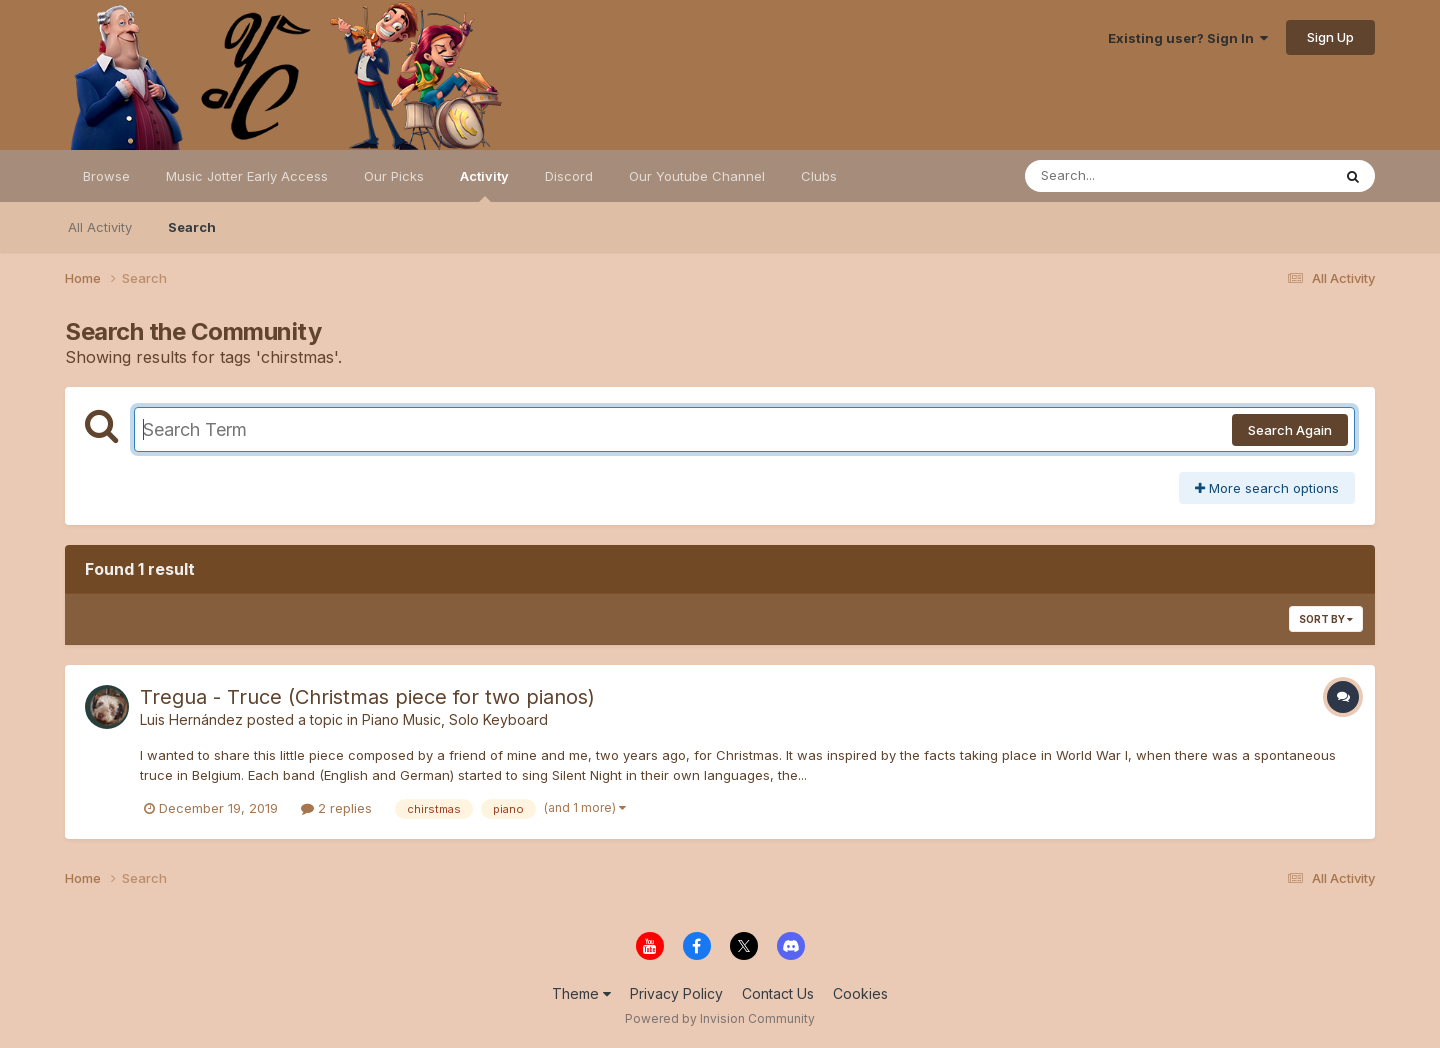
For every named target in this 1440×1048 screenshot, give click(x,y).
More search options (1267, 488)
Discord (569, 176)
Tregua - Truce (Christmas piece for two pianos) (367, 697)
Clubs (819, 176)
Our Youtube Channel (697, 176)
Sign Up (1330, 37)
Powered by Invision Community (720, 1018)
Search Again (1290, 430)
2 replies (336, 808)
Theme (581, 993)
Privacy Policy (676, 993)
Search (192, 227)
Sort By (1326, 619)
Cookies (860, 993)
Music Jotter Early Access (247, 176)
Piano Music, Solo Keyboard (455, 719)
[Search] (1123, 176)
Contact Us (778, 993)
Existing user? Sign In (1188, 38)
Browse (106, 176)
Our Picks (394, 176)
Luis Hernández (191, 719)
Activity (484, 185)
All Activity (100, 227)
